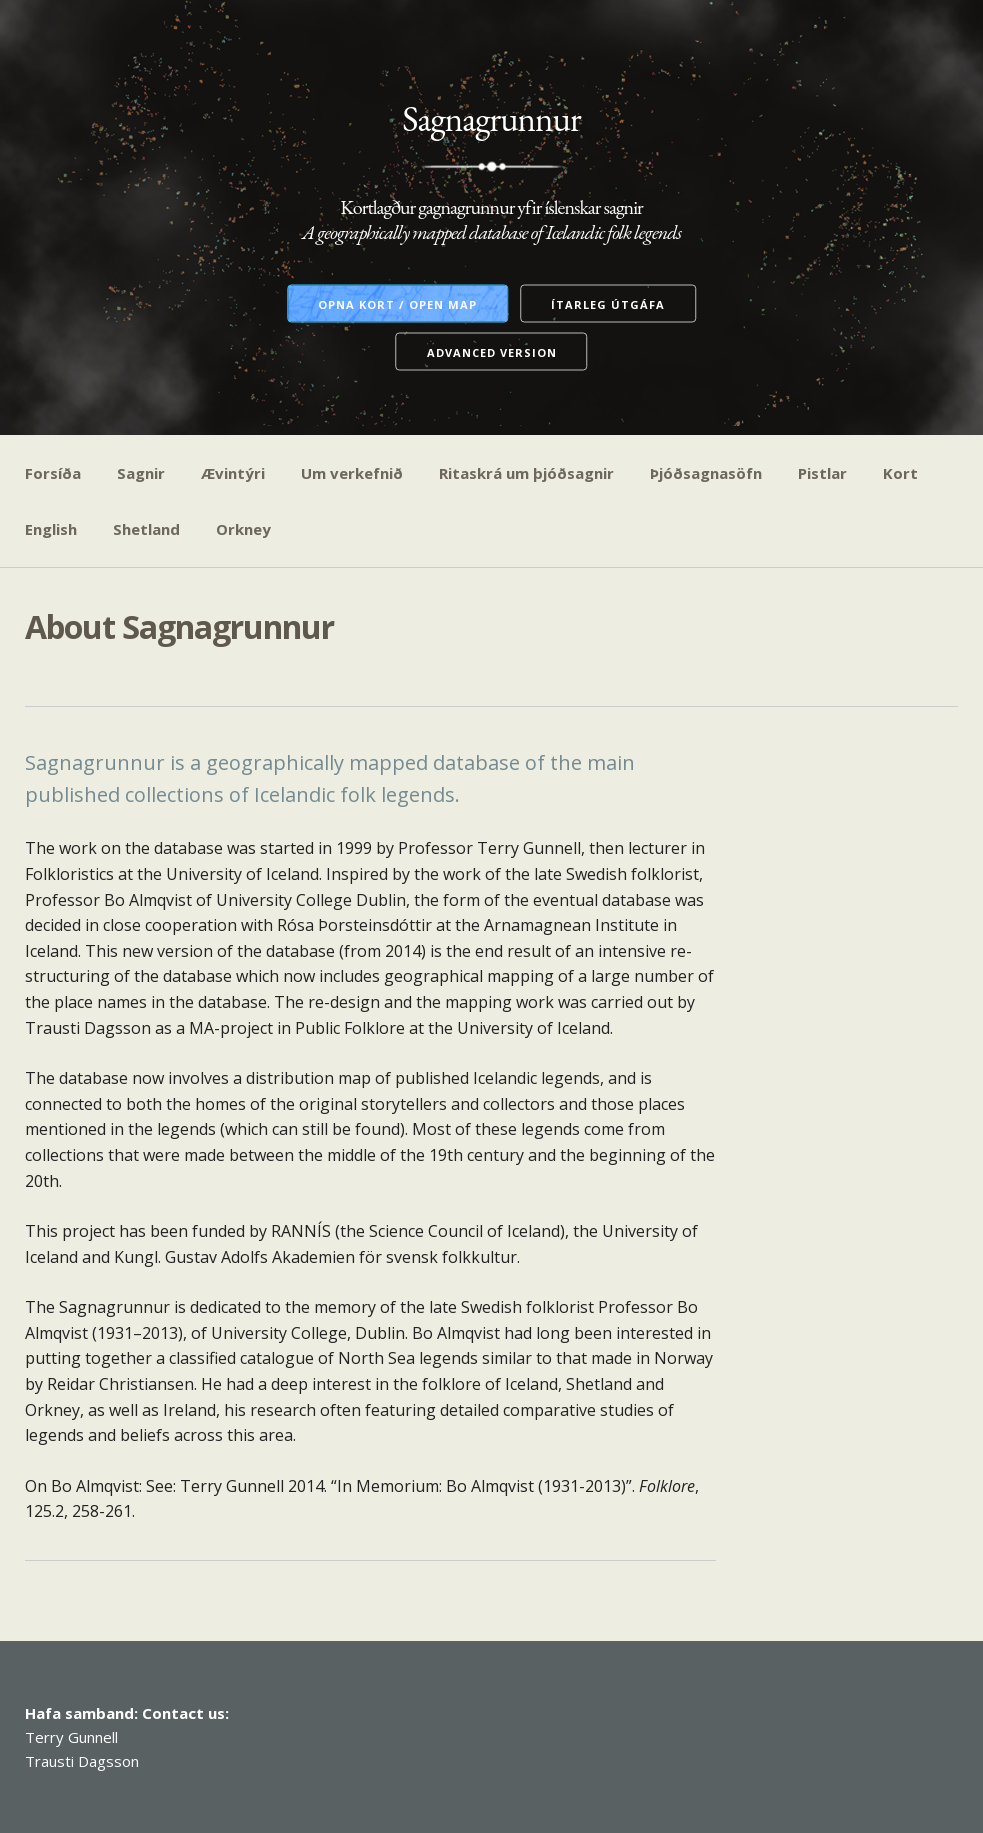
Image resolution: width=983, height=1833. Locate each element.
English (51, 529)
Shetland (146, 529)
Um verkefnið (352, 473)
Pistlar (822, 473)
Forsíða (53, 473)
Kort (900, 473)
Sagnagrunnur (491, 118)
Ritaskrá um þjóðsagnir (526, 473)
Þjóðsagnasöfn (706, 473)
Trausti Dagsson (82, 1761)
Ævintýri (233, 473)
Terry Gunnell (71, 1737)
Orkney (243, 529)
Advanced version (492, 352)
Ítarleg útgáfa (608, 304)
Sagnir (141, 473)
